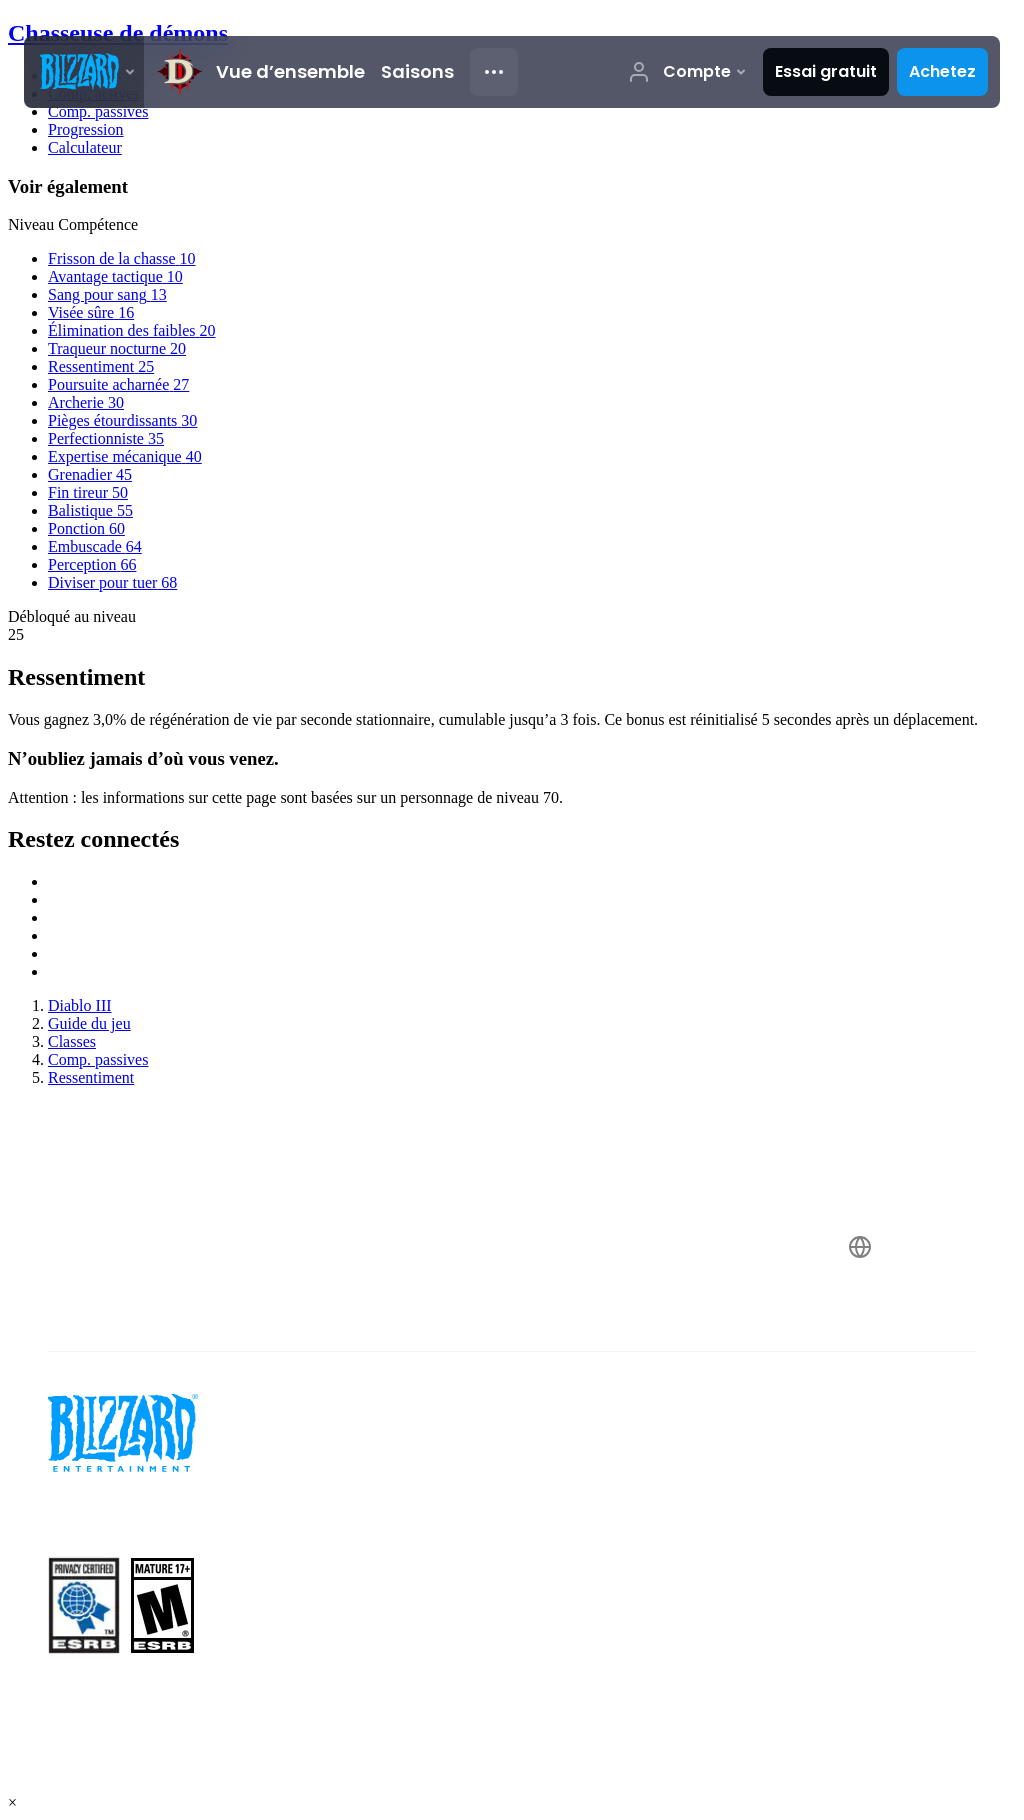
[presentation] (84, 72)
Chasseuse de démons (118, 33)
